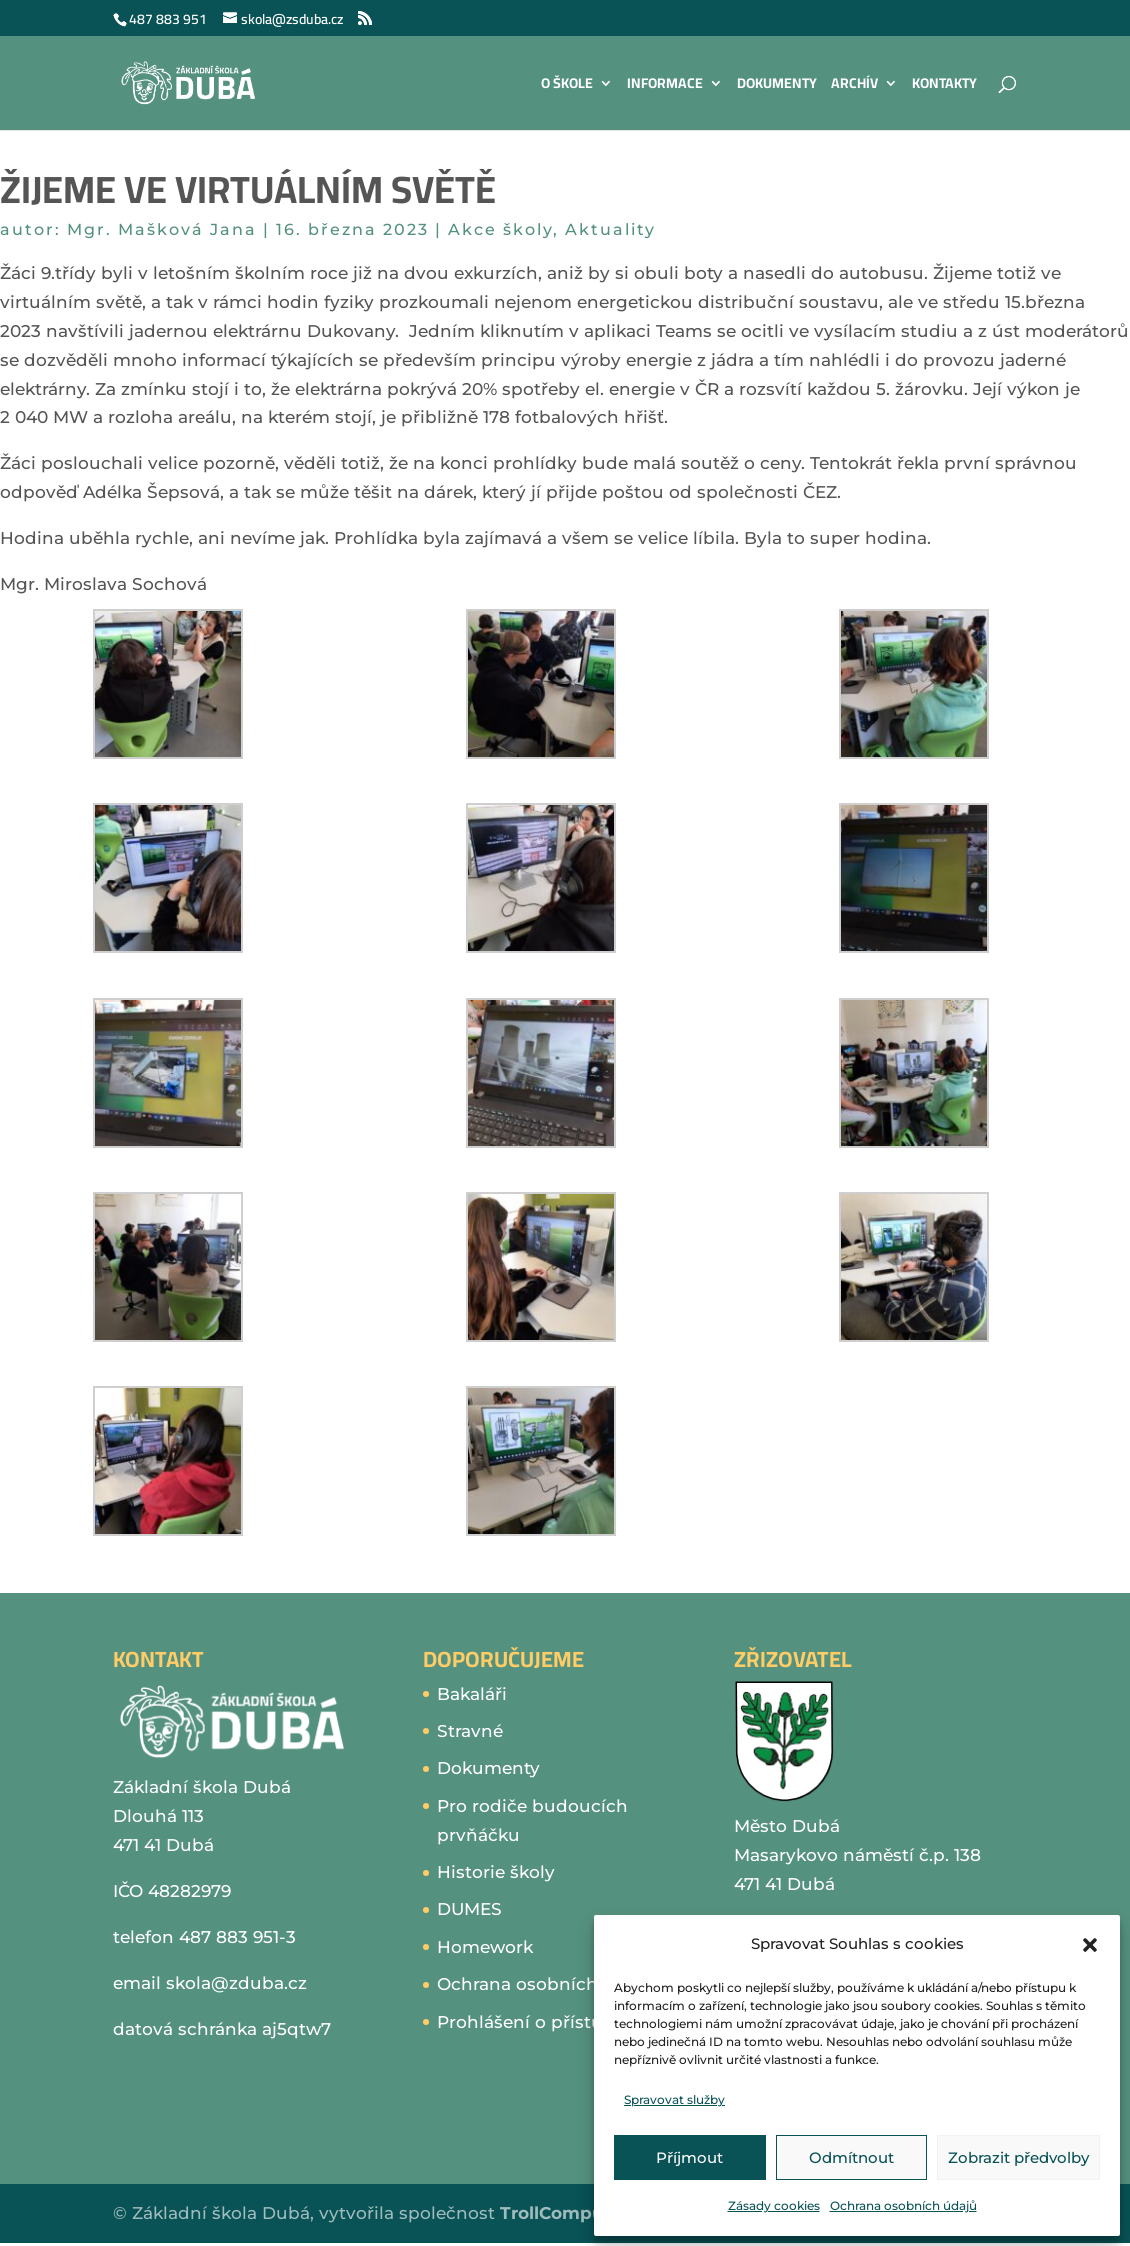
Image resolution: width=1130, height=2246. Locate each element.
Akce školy (500, 229)
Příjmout (689, 2157)
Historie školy (496, 1872)
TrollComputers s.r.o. (591, 2213)
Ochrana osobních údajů (903, 2205)
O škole (567, 86)
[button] (1090, 1945)
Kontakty (944, 86)
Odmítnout (851, 2157)
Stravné (470, 1731)
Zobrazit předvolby (1018, 2157)
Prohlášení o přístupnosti (548, 2022)
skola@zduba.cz (236, 1983)
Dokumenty (777, 86)
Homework (485, 1947)
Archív (854, 86)
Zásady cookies (774, 2205)
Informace (665, 86)
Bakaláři (472, 1694)
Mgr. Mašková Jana (162, 229)
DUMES (469, 1909)
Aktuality (610, 229)
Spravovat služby (674, 2099)
